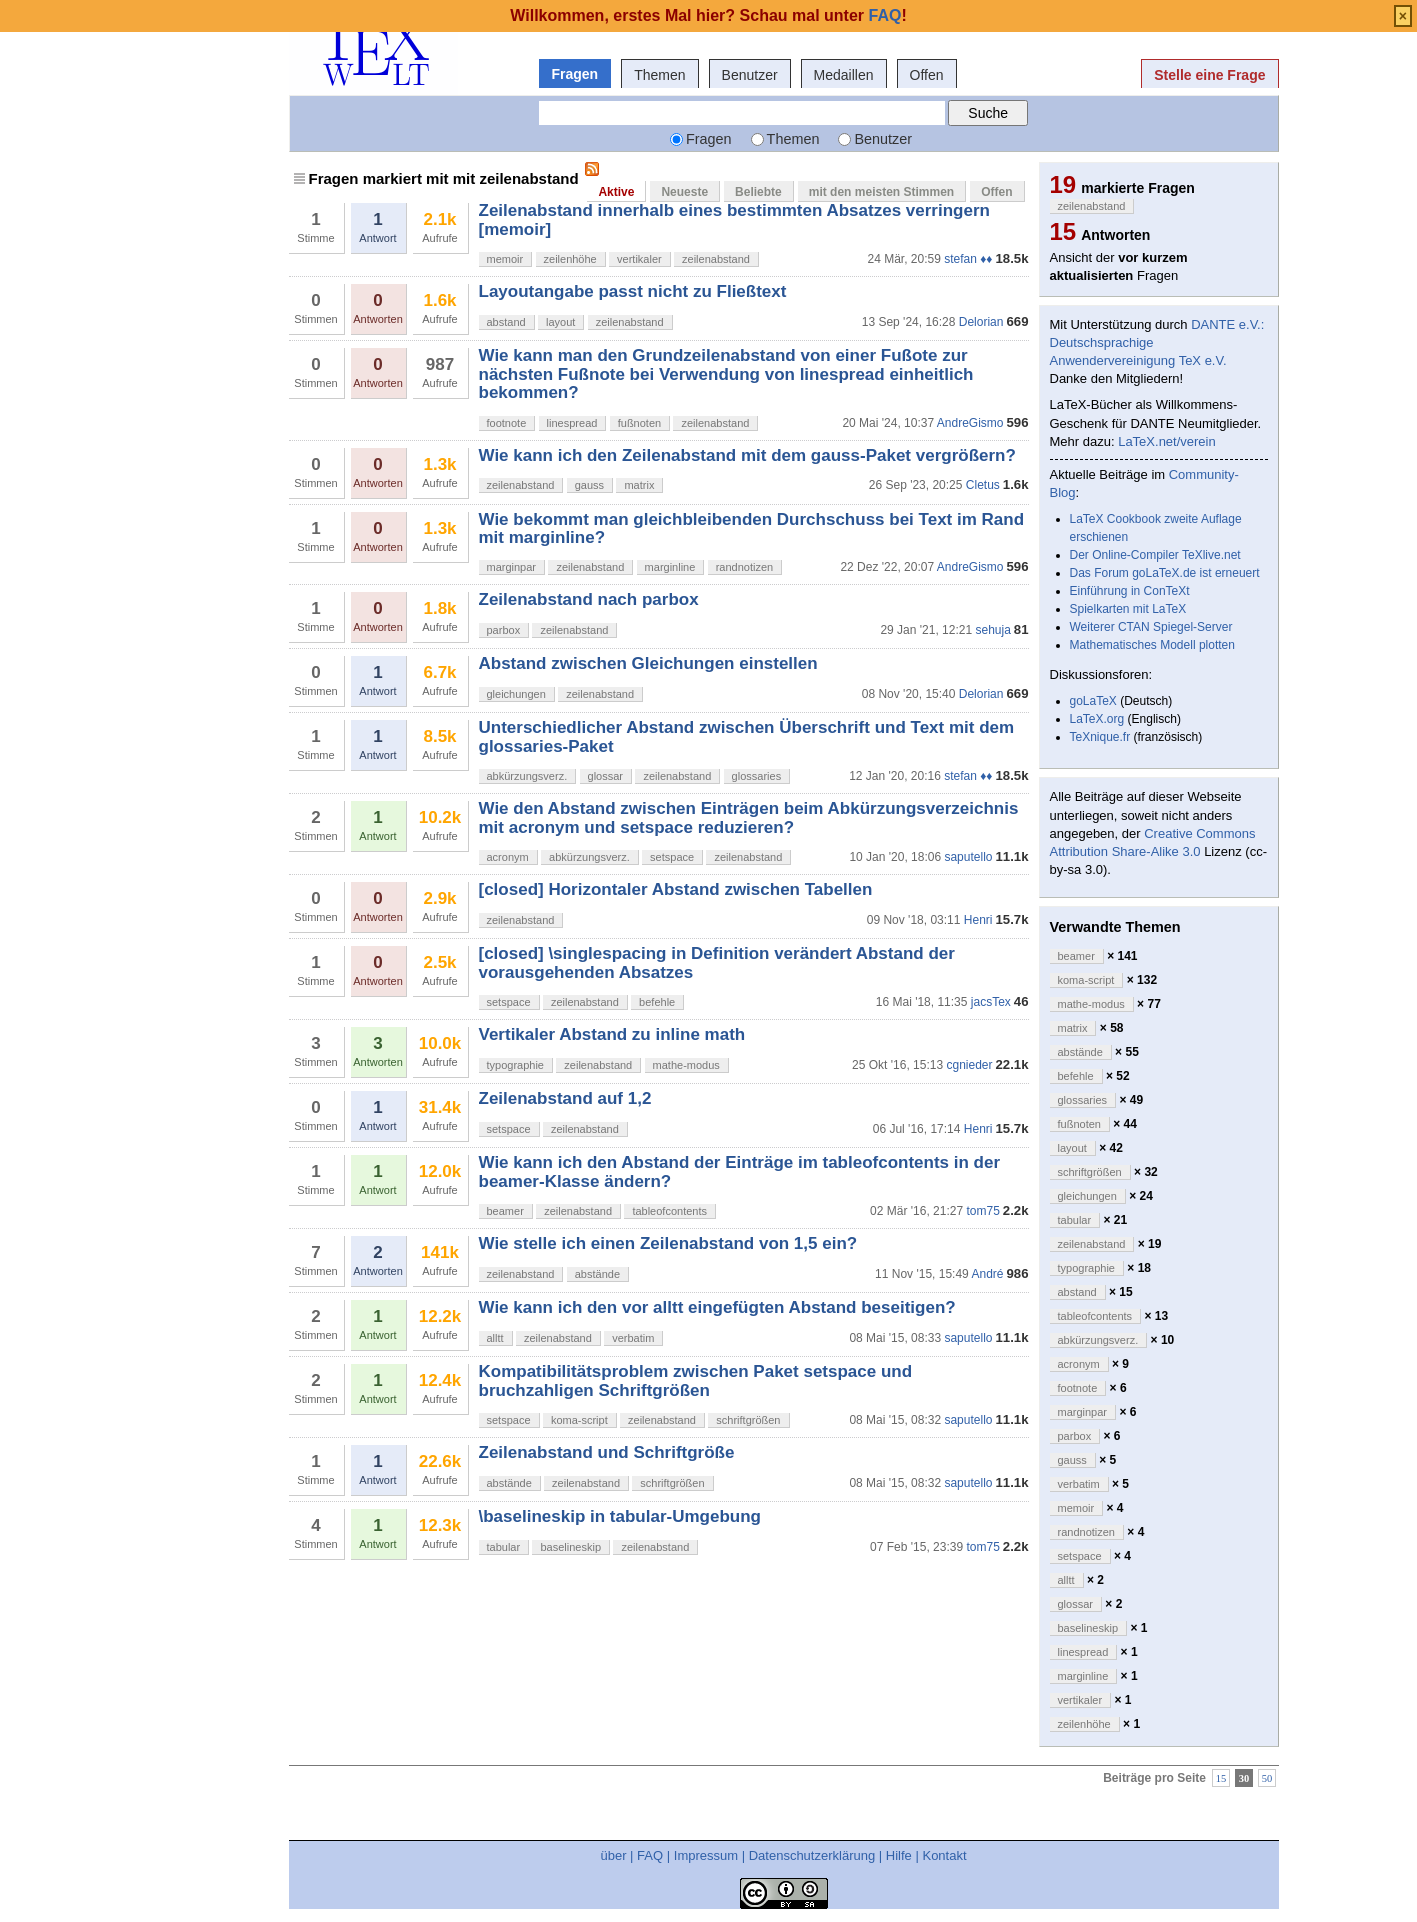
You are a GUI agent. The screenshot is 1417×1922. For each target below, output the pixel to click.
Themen (659, 75)
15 (1221, 1777)
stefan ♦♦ (968, 259)
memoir (505, 259)
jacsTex (991, 1002)
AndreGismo (970, 423)
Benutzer (750, 75)
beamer (505, 1211)
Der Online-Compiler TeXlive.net (1155, 555)
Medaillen (844, 75)
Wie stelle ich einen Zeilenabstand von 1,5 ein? (668, 1243)
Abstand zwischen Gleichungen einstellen (648, 663)
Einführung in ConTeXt (1130, 591)
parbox (504, 630)
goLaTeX (1093, 701)
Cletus (983, 485)
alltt (495, 1338)
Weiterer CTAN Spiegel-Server (1151, 627)
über (613, 1855)
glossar (605, 776)
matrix (639, 485)
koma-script (579, 1420)
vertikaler (639, 259)
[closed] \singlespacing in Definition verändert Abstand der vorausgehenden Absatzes (717, 962)
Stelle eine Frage (1209, 75)
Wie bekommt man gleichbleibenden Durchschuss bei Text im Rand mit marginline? (752, 528)
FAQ (650, 1855)
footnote (507, 423)
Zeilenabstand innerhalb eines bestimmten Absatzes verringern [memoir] (734, 219)
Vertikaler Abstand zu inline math (612, 1034)
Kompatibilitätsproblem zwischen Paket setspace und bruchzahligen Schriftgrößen (696, 1380)
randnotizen (745, 567)
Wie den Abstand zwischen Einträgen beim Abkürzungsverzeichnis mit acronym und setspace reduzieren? (749, 817)
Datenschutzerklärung (812, 1855)
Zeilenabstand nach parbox (589, 599)
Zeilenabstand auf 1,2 (565, 1098)
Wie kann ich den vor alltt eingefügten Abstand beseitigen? (717, 1307)
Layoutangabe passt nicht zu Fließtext (633, 291)
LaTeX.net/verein (1167, 441)
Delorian (981, 322)
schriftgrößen (748, 1420)
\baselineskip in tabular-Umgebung (620, 1516)
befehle (657, 1002)
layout (560, 322)
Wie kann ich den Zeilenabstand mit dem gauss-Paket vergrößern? (747, 455)
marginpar (512, 567)
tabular (504, 1547)
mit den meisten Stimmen (881, 192)
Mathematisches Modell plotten (1152, 645)
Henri (978, 920)
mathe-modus (686, 1065)
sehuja (992, 630)
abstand (506, 322)
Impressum (706, 1855)
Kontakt (944, 1855)
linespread (572, 423)
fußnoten (639, 423)
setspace (672, 857)
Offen (927, 75)
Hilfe (899, 1855)
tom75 (982, 1211)
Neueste (684, 192)
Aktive (616, 192)
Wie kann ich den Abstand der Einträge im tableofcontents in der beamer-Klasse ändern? (740, 1171)
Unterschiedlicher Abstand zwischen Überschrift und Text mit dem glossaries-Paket (747, 736)
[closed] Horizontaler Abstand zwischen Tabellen (676, 889)
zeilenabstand (716, 259)
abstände (597, 1274)
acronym (508, 857)
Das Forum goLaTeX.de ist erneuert (1165, 573)
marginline (670, 567)
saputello (968, 857)
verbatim (633, 1338)
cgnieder (969, 1065)
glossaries (757, 776)
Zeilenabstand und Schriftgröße (607, 1452)
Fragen (575, 74)
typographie (516, 1065)
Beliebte (758, 192)
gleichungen (516, 694)
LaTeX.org (1097, 719)
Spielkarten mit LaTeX (1128, 609)
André (987, 1274)
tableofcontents (669, 1211)
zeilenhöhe (570, 259)
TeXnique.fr (1100, 737)
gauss (589, 485)
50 (1267, 1777)
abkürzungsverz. (527, 776)
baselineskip (570, 1547)
